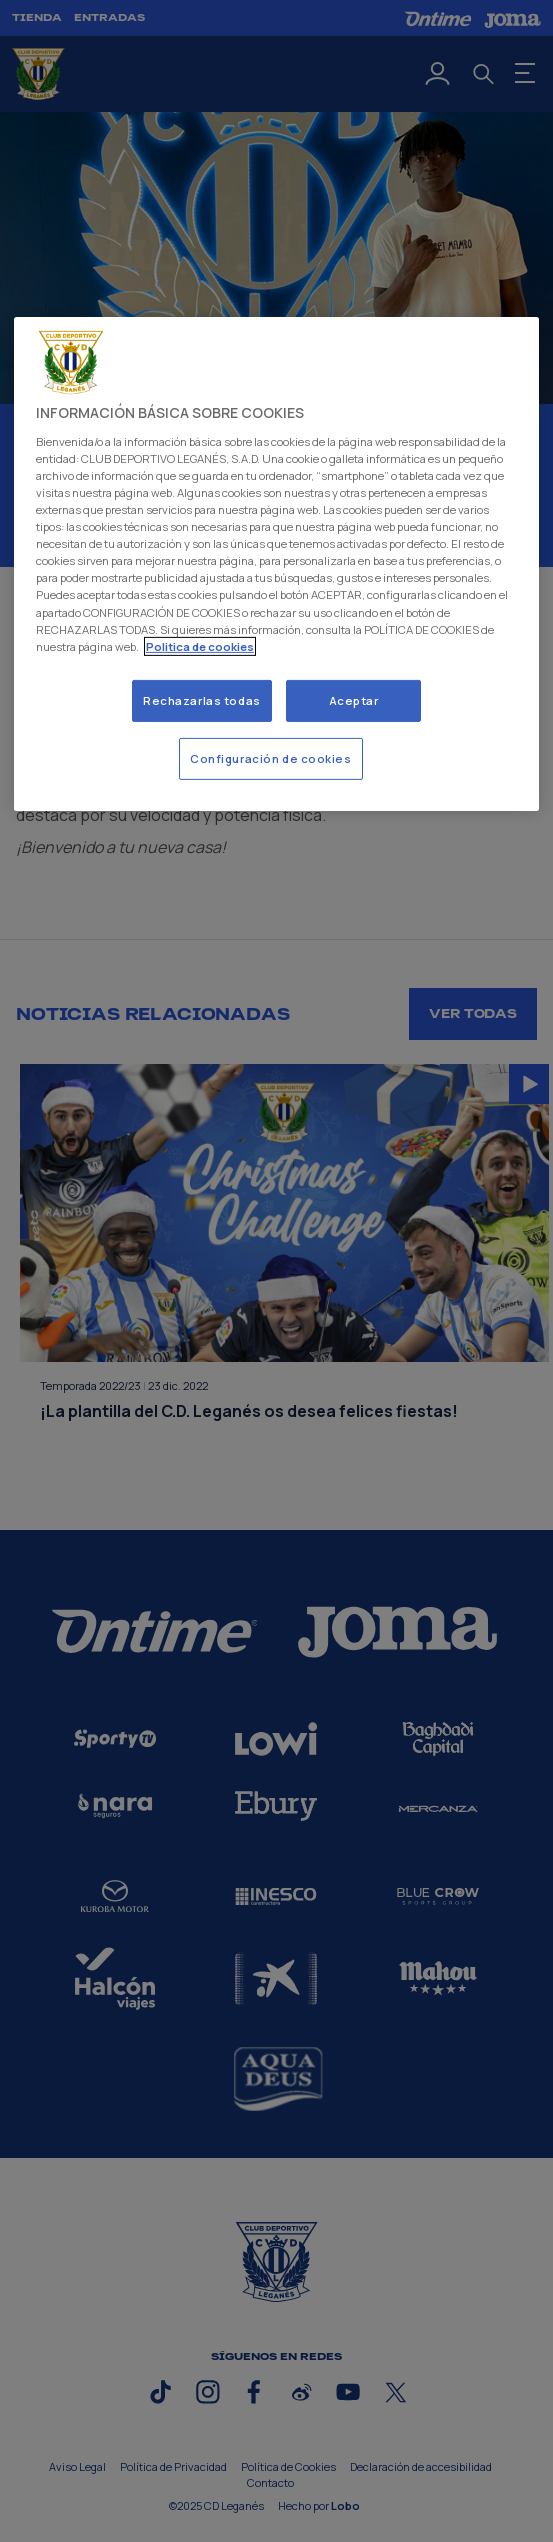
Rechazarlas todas (202, 700)
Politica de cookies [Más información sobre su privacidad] (200, 646)
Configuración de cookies (271, 758)
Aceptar (354, 700)
